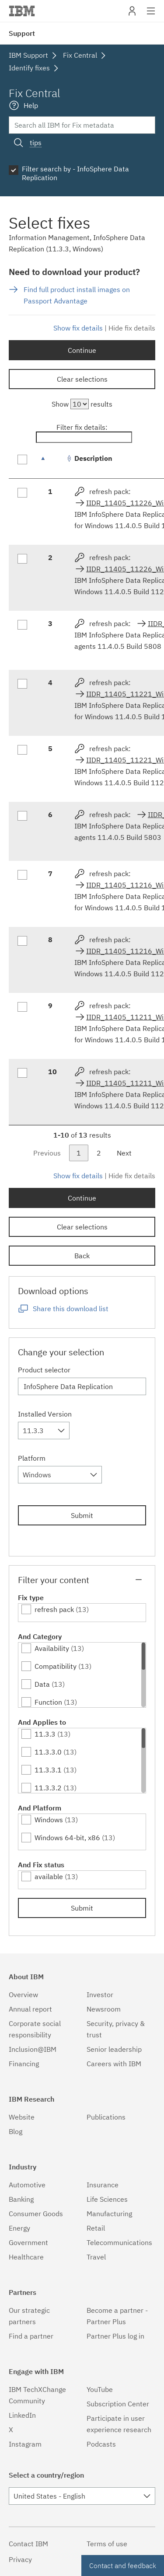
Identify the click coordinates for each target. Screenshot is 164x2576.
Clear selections (82, 379)
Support (22, 33)
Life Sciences (107, 2199)
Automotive (27, 2184)
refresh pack (54, 1609)
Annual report (30, 2009)
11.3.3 (45, 1734)
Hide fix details (131, 328)
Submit (82, 1515)
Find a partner (31, 2336)
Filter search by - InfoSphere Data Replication (75, 173)
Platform (31, 1458)
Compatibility (56, 1666)
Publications (106, 2117)
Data (42, 1684)
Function (48, 1702)
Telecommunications (119, 2242)
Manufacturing (109, 2213)
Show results (82, 404)
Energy (19, 2228)
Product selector (44, 1369)
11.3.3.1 (48, 1769)
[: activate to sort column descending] (52, 463)
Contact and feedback (122, 2565)
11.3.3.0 (48, 1752)
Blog (15, 2131)
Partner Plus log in (115, 2336)
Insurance (103, 2184)
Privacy (20, 2559)
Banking (21, 2199)
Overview (23, 1994)
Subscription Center (118, 2403)
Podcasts (101, 2444)
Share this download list (70, 1308)
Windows (49, 1819)
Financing (24, 2063)
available (49, 1876)
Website (22, 2117)
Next (124, 1153)
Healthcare (26, 2256)
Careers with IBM (114, 2063)
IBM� (22, 11)
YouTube (100, 2389)
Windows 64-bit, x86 (67, 1837)
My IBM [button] (132, 14)
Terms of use (107, 2543)
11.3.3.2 (48, 1787)
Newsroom (104, 2009)
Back (82, 1255)
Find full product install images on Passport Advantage (77, 295)
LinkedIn (22, 2415)
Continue (82, 350)
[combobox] (44, 1430)
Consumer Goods (36, 2213)
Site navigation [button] (151, 15)
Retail (96, 2228)
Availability (52, 1648)
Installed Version (45, 1414)
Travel (96, 2256)
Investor (100, 1994)
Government (28, 2242)
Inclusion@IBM (32, 2049)
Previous (47, 1153)
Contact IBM (28, 2543)
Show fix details (78, 328)
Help (31, 105)
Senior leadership (114, 2049)
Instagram (25, 2444)
